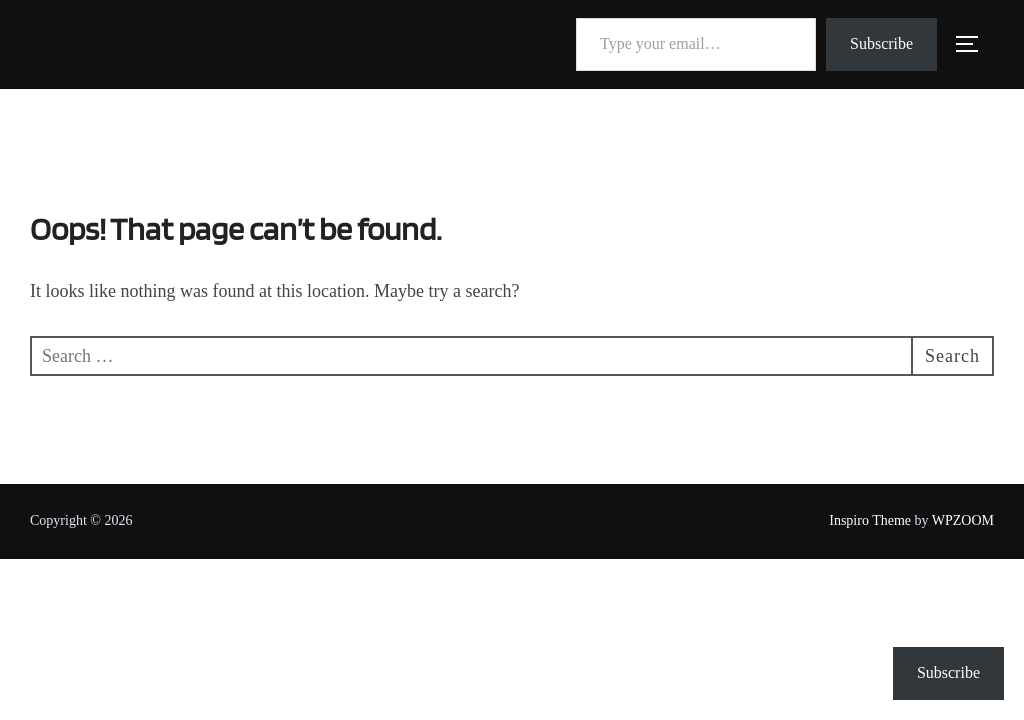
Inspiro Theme (870, 520)
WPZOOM (963, 520)
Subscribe (881, 43)
